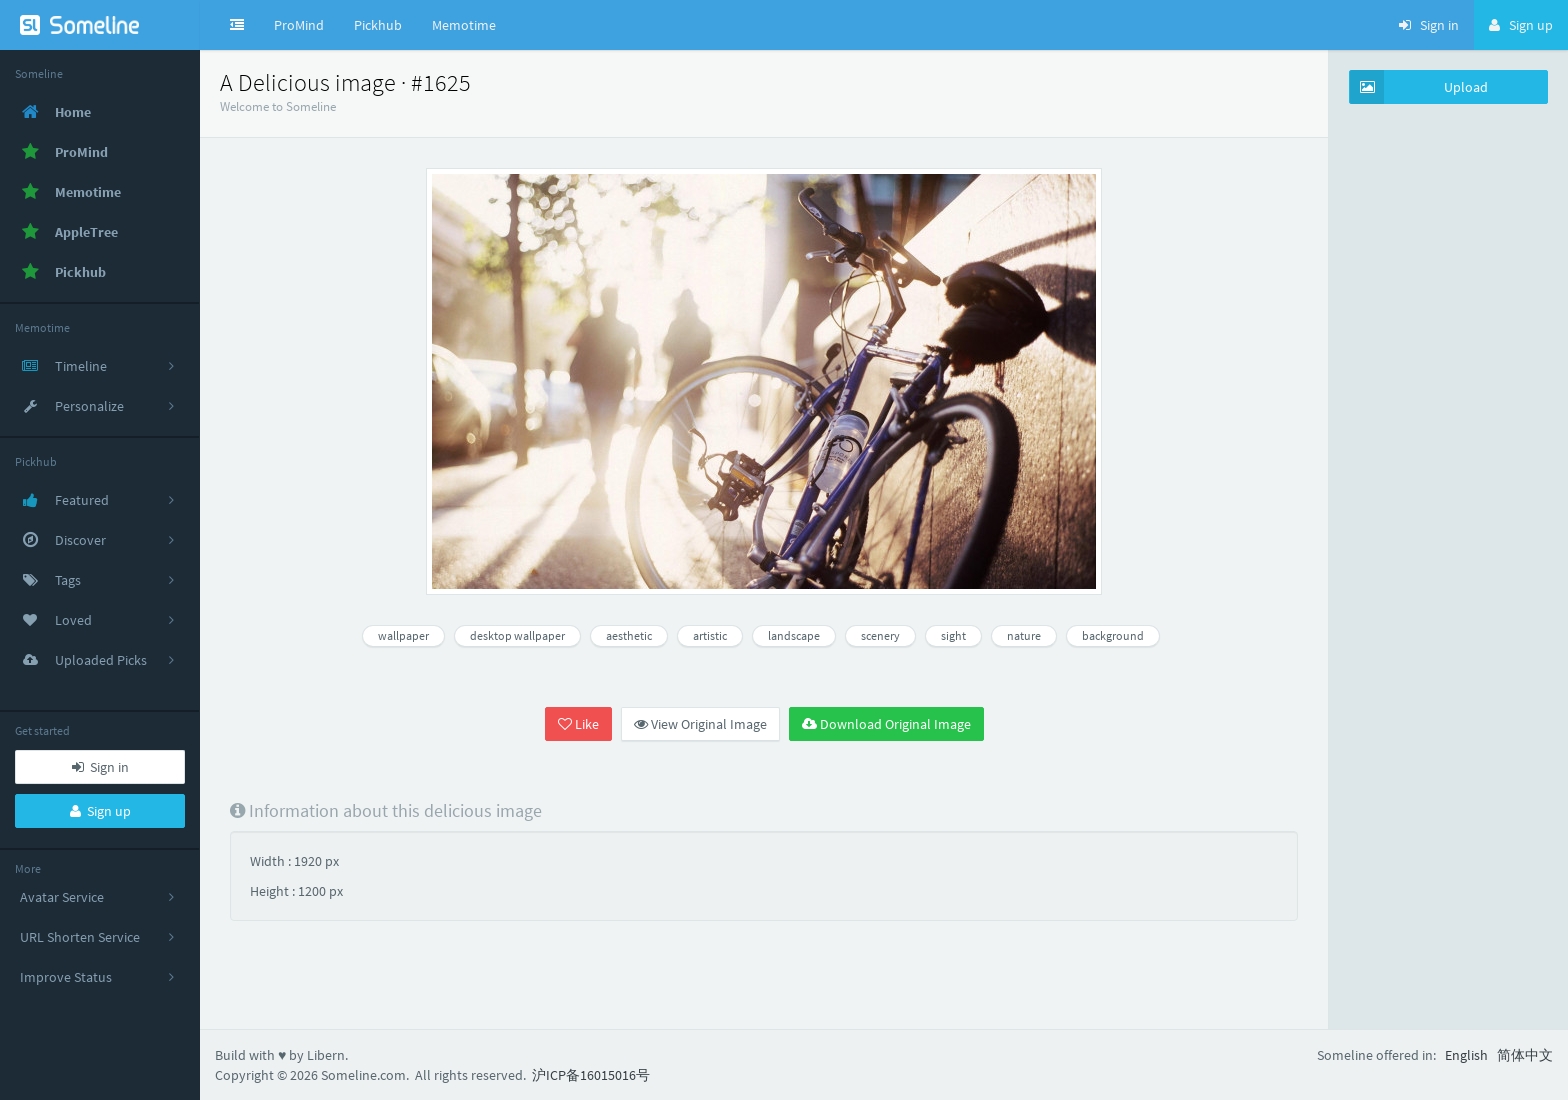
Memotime (464, 25)
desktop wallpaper (517, 635)
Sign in (100, 767)
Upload (1419, 87)
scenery (880, 635)
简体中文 (1525, 1055)
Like (578, 724)
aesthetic (629, 635)
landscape (794, 635)
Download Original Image (886, 724)
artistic (710, 635)
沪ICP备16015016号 (591, 1075)
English (1466, 1055)
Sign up (100, 811)
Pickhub (378, 25)
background (1113, 635)
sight (953, 635)
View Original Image (700, 724)
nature (1024, 635)
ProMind (299, 25)
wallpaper (403, 635)
